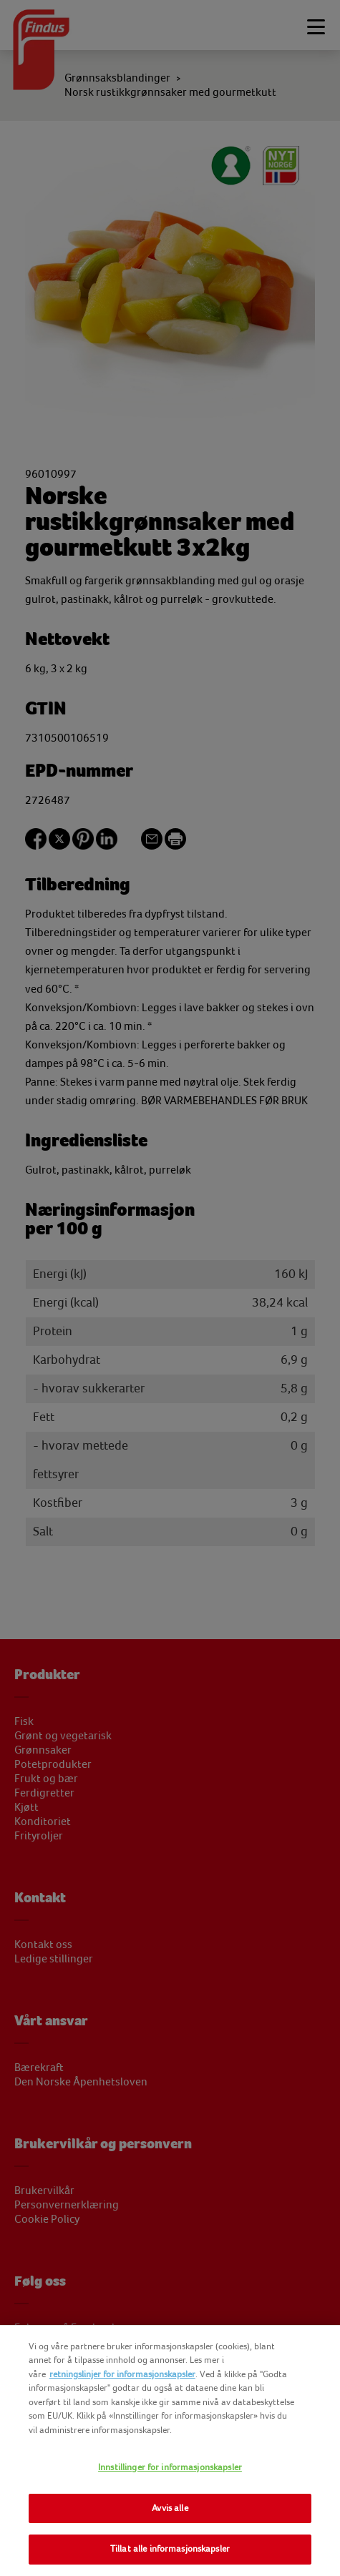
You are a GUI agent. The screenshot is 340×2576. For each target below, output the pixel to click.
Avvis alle (170, 2508)
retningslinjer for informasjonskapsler (122, 2374)
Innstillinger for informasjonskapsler (170, 2467)
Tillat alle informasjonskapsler (170, 2549)
